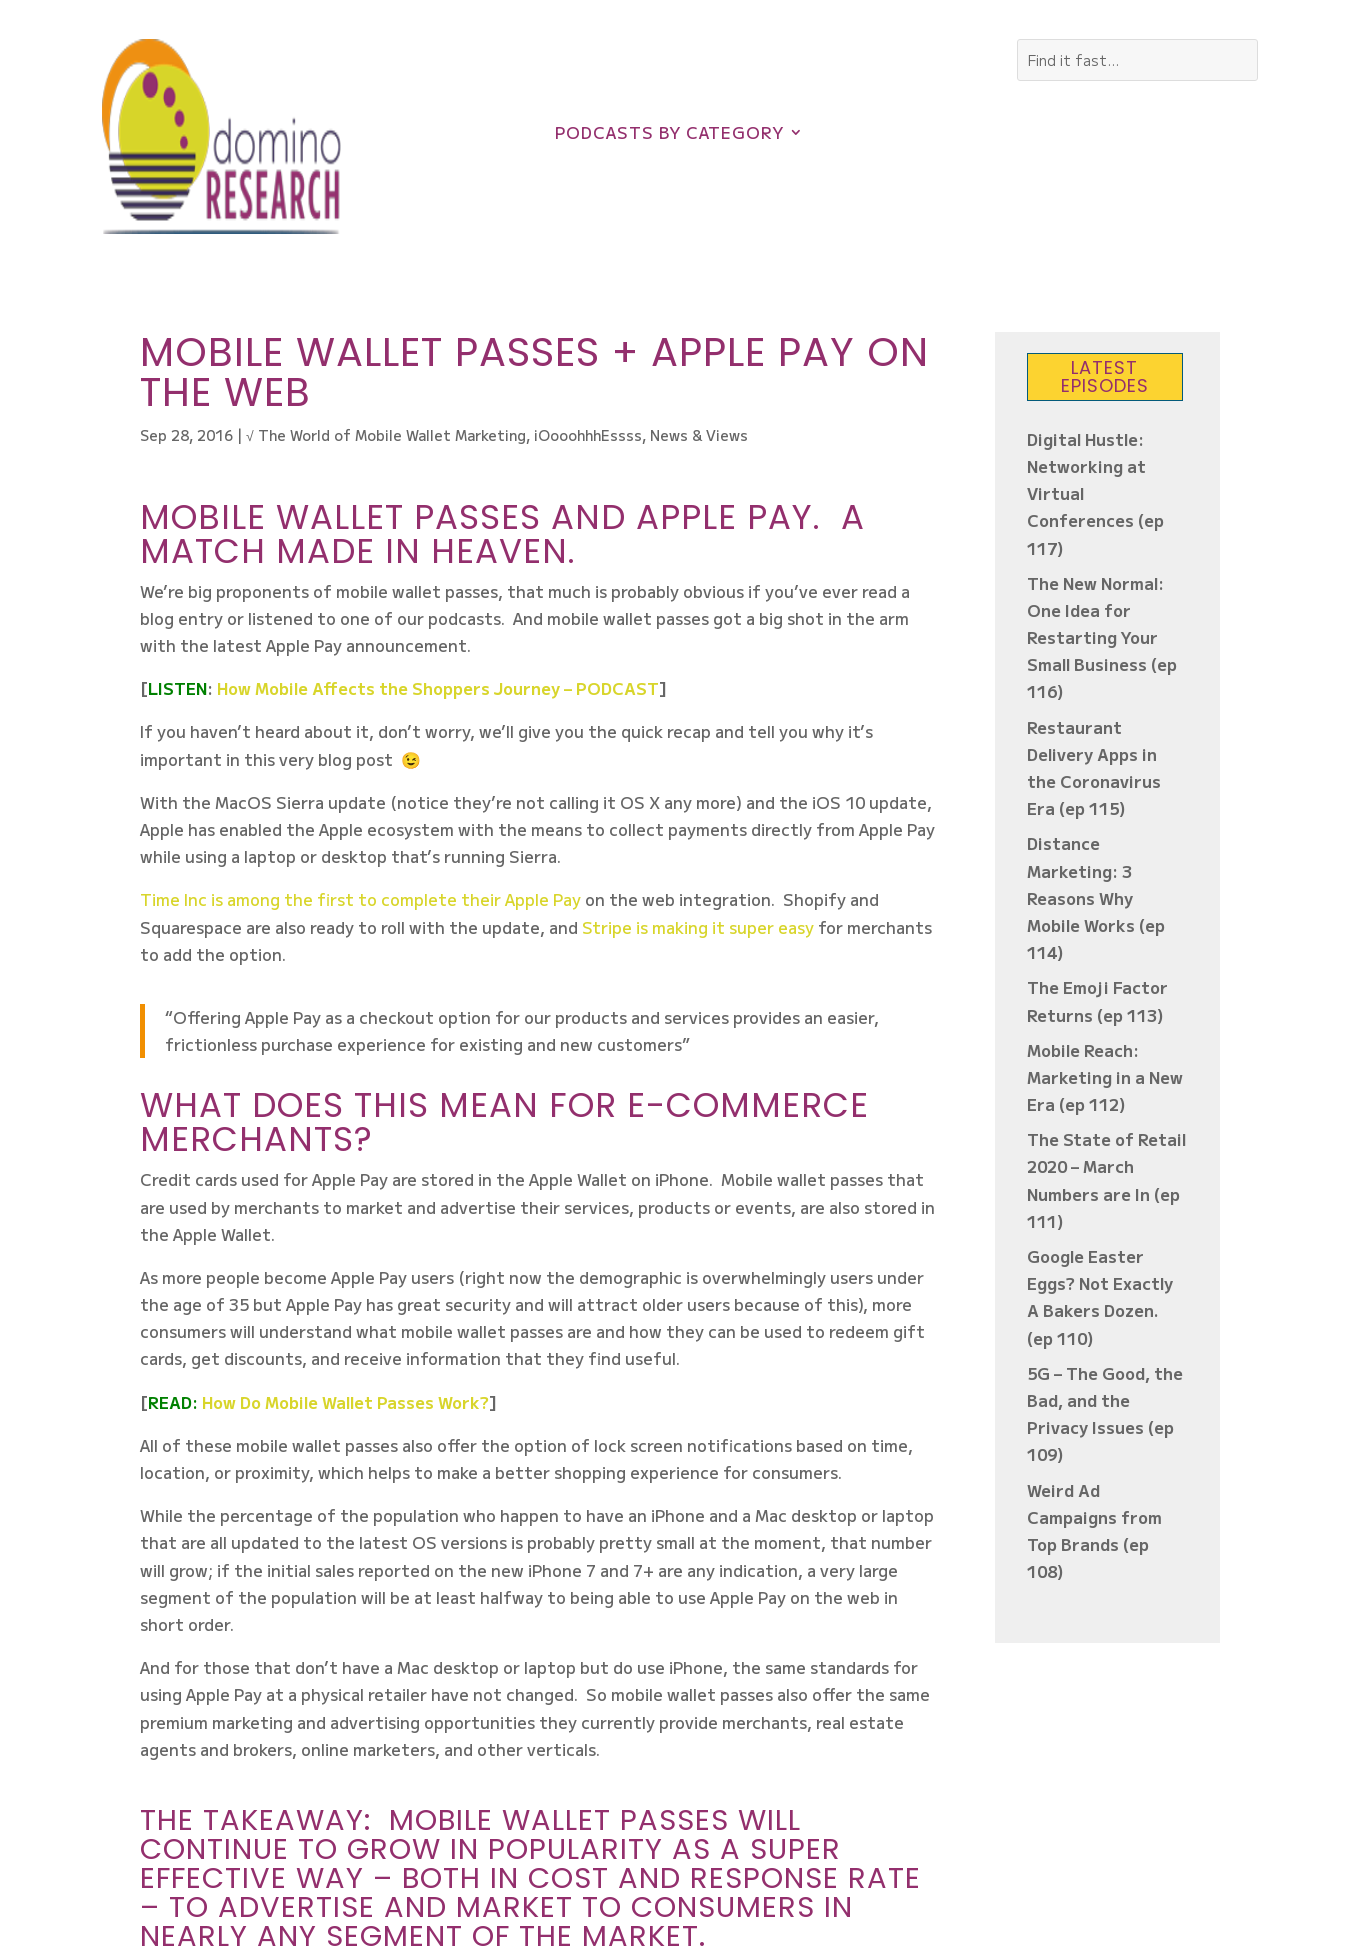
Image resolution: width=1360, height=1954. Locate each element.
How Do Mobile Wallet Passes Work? (345, 1402)
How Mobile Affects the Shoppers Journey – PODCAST (438, 688)
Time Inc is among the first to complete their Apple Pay (360, 899)
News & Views (699, 435)
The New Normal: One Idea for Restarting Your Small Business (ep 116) (1102, 637)
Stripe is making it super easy (700, 927)
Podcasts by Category (669, 134)
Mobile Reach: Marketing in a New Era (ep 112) (1105, 1077)
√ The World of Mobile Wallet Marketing (386, 435)
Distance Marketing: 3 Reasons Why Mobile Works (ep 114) (1096, 897)
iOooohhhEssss (588, 435)
